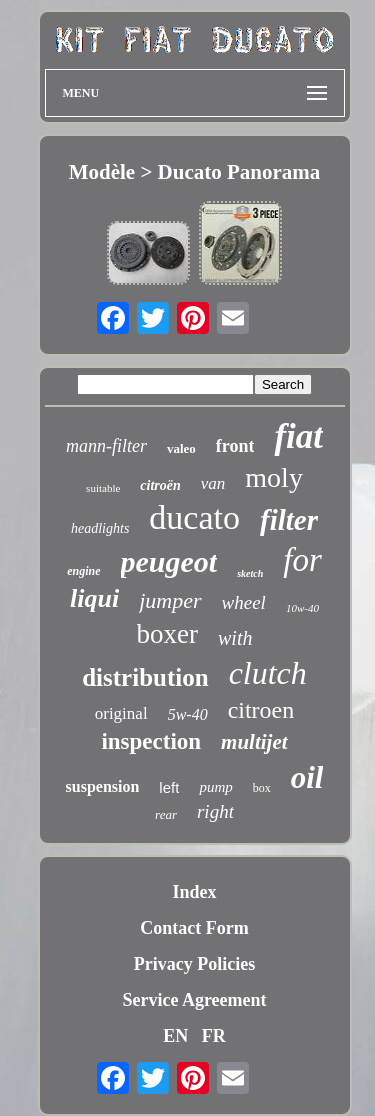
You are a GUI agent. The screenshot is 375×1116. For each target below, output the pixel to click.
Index (194, 892)
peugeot (169, 561)
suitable (103, 488)
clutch (268, 673)
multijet (254, 742)
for (302, 560)
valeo (181, 448)
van (213, 483)
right (215, 811)
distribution (145, 677)
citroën (160, 485)
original (121, 713)
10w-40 (302, 608)
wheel (244, 602)
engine (83, 571)
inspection (151, 741)
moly (274, 477)
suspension (103, 786)
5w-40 (188, 714)
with (235, 638)
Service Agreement (194, 1000)
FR (214, 1036)
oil (307, 777)
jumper (170, 600)
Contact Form (194, 928)
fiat (298, 436)
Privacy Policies (194, 964)
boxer (167, 634)
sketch (250, 573)
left (169, 787)
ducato (194, 517)
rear (166, 814)
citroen (261, 710)
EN (175, 1036)
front (235, 446)
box (262, 788)
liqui (94, 598)
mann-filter (106, 446)
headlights (100, 528)
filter (289, 520)
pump (215, 787)
